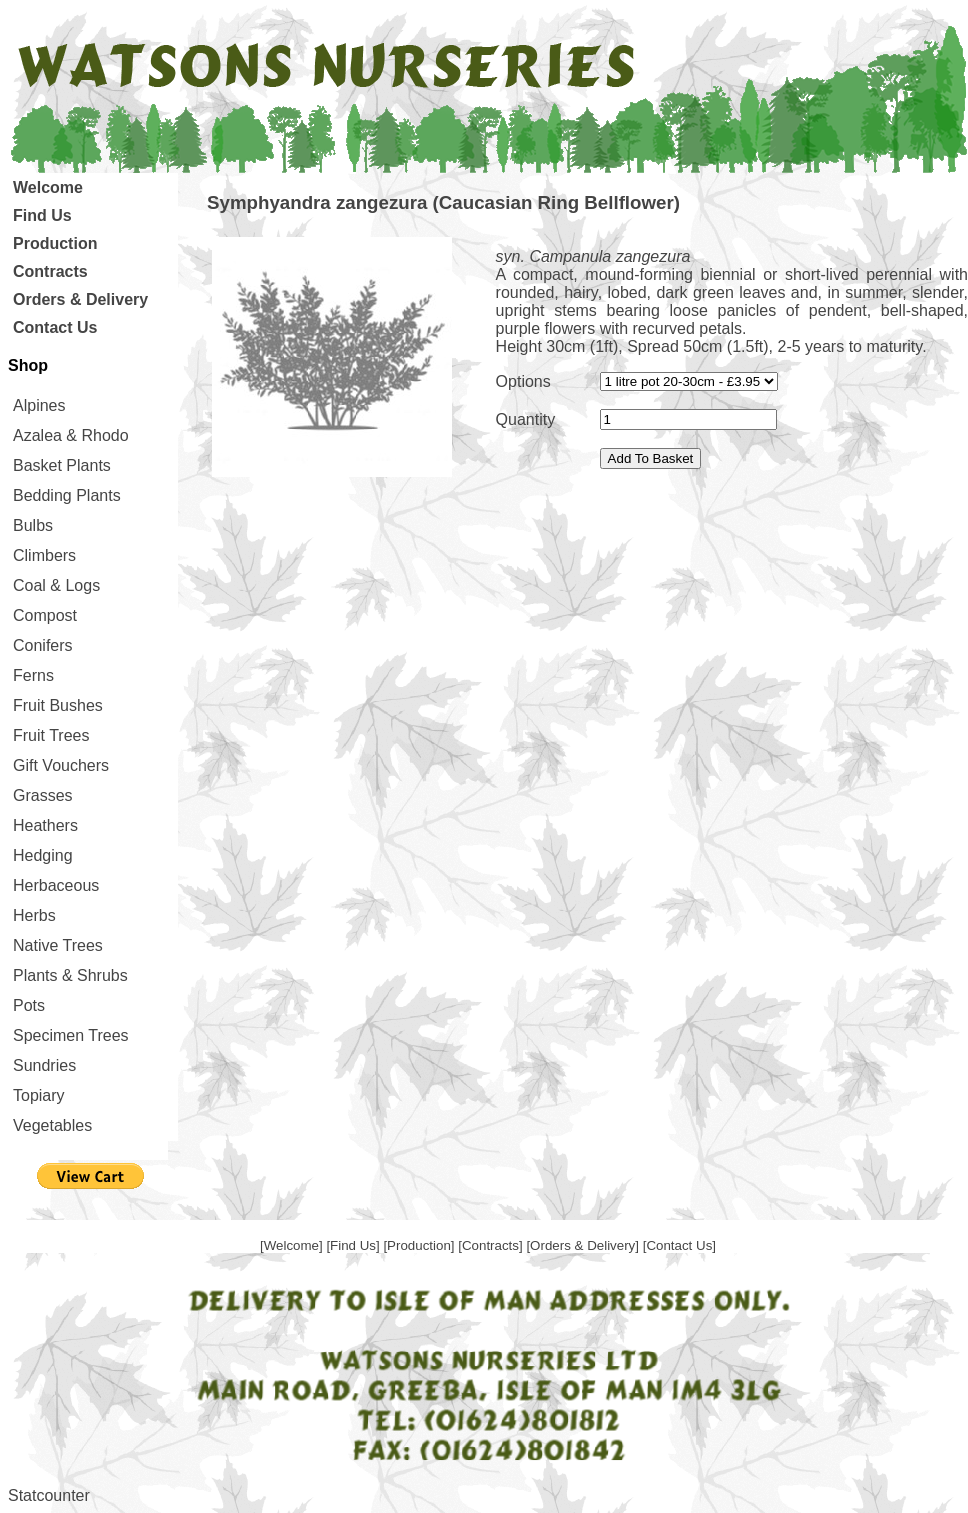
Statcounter (49, 1495)
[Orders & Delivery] (584, 1245)
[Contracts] (492, 1245)
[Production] (420, 1245)
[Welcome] (293, 1245)
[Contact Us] (679, 1245)
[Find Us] (354, 1245)
